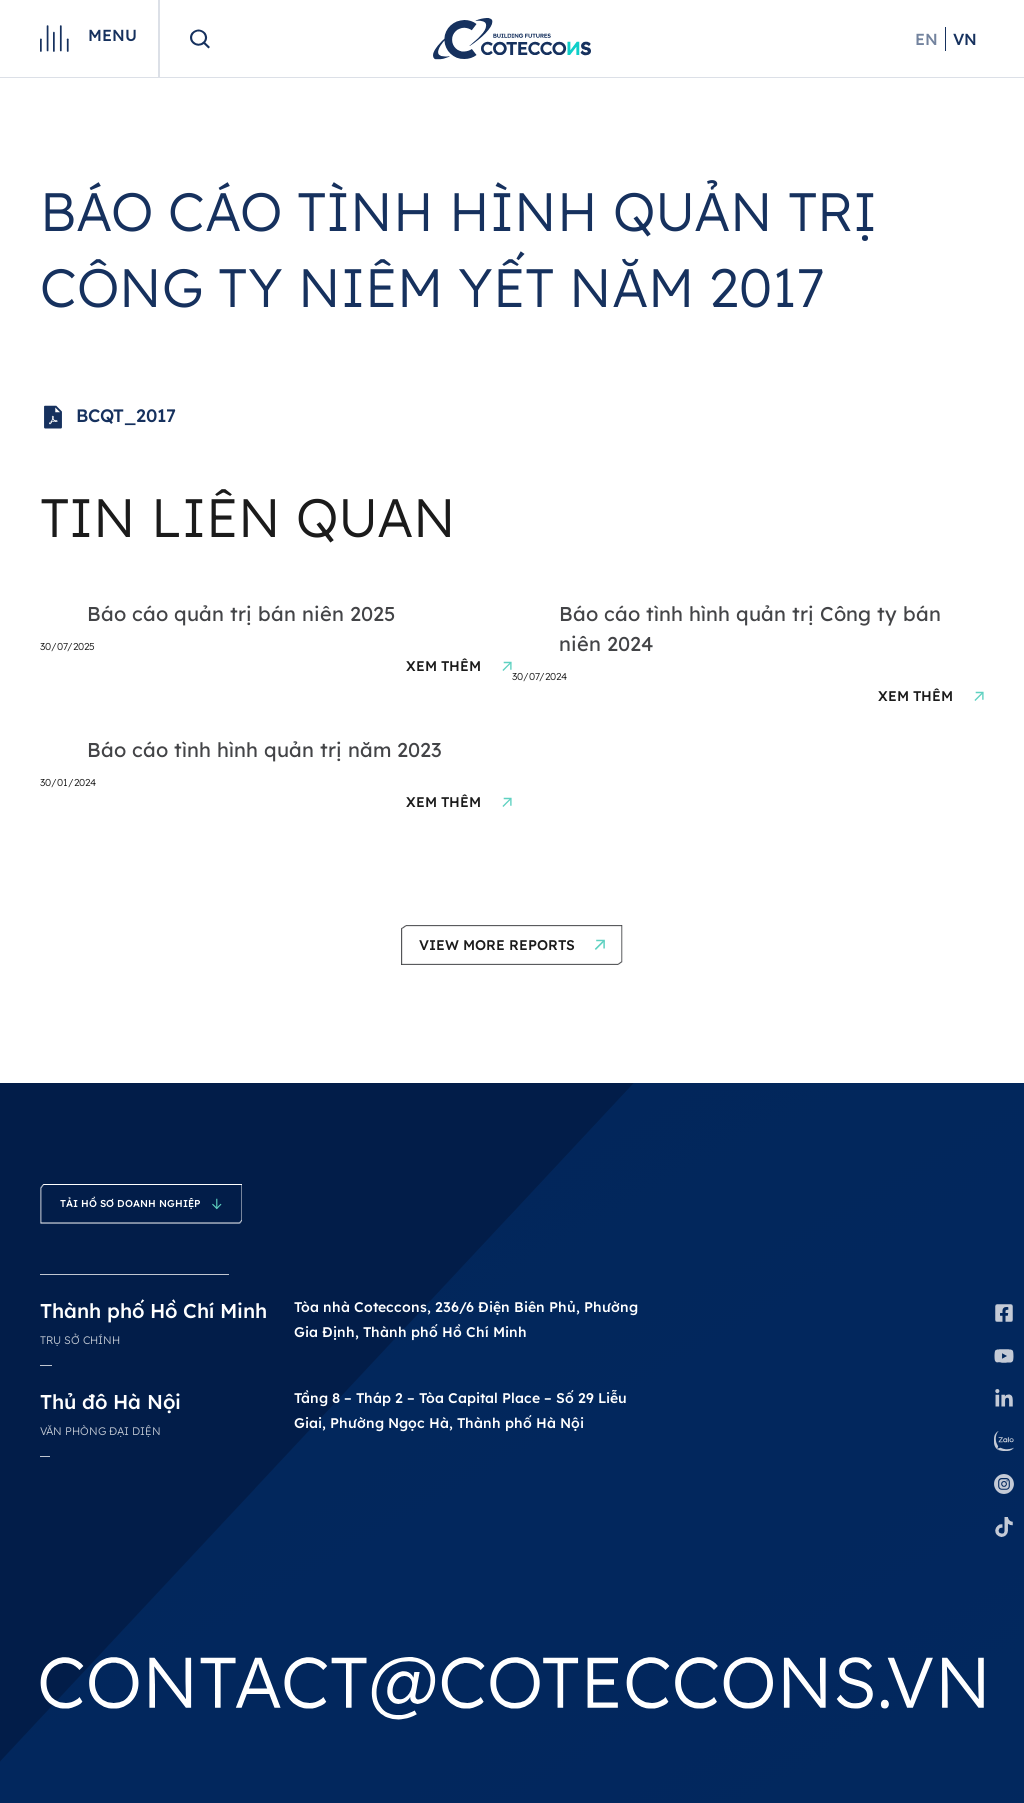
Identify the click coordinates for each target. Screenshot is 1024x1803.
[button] (512, 945)
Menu (112, 35)
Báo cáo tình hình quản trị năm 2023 (264, 749)
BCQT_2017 (108, 417)
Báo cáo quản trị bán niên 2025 (241, 613)
